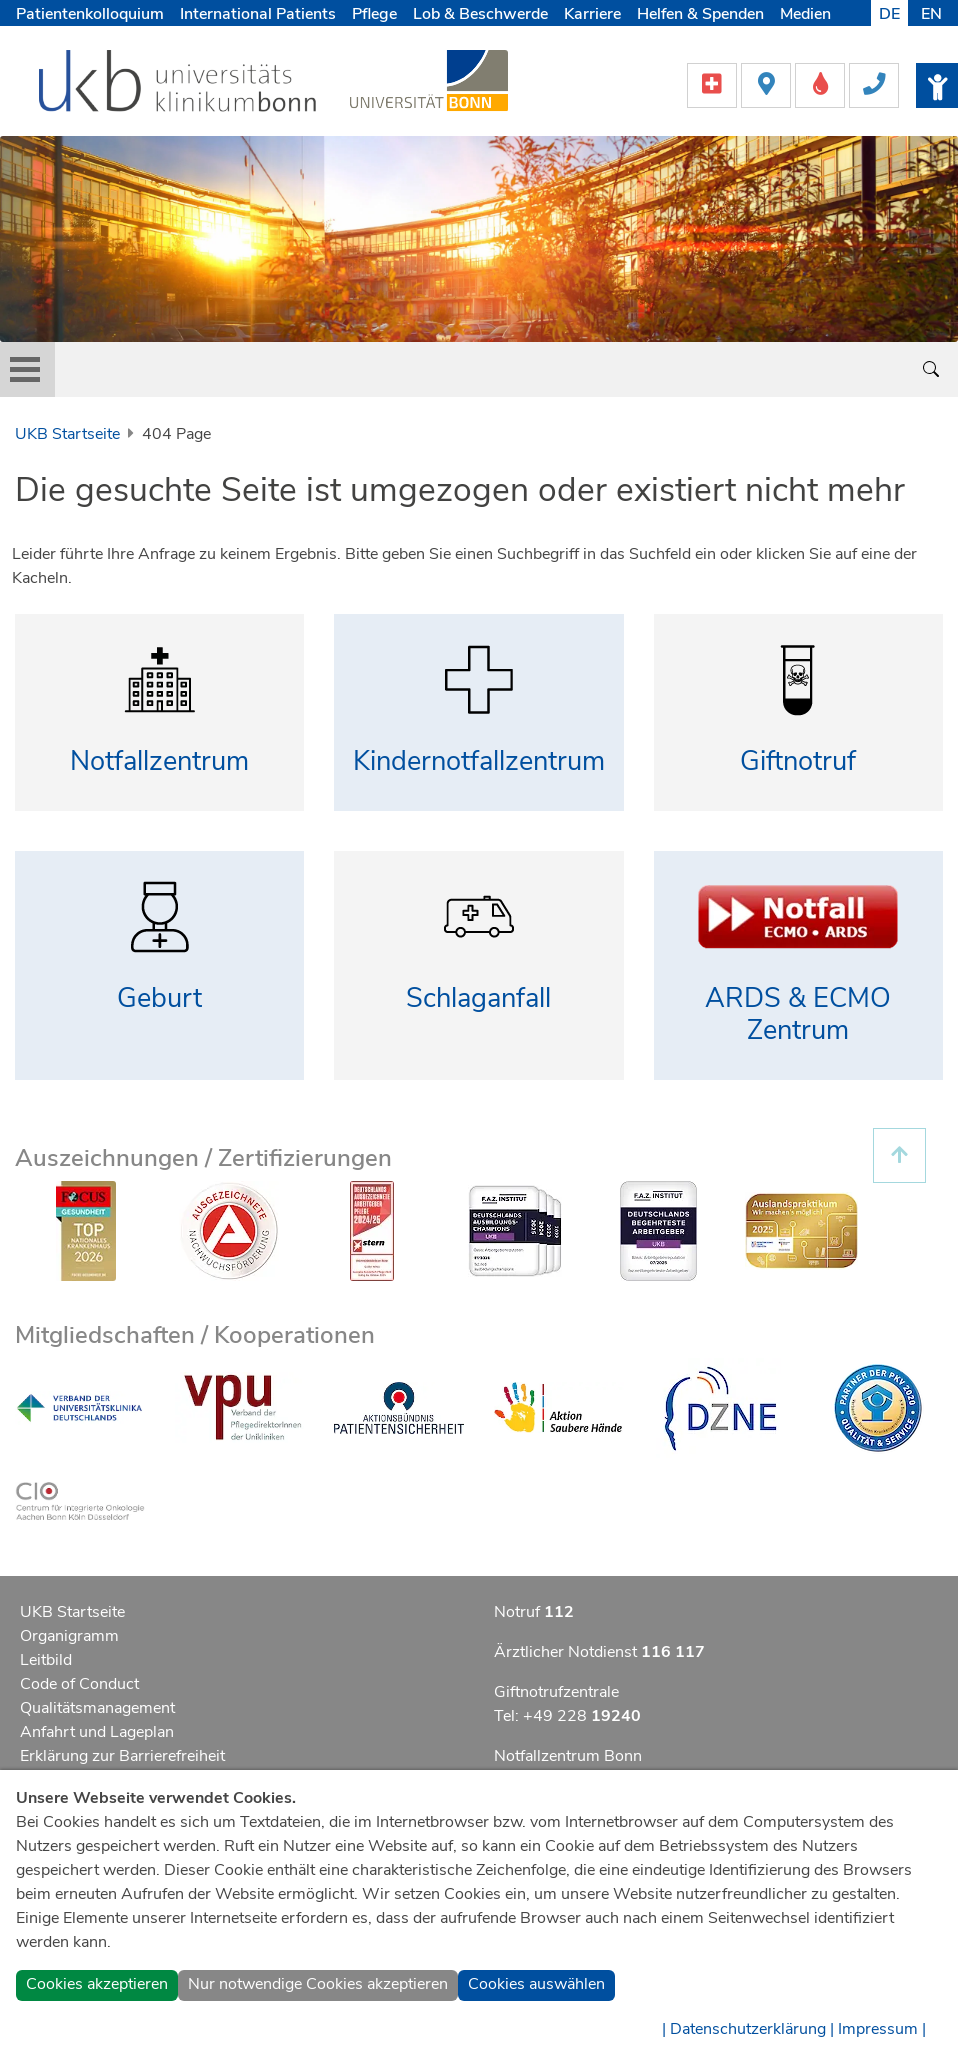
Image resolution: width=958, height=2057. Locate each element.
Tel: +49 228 (567, 1716)
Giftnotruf (798, 761)
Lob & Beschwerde (480, 14)
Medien (805, 14)
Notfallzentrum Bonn (568, 1756)
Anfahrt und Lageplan (97, 1732)
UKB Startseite (67, 434)
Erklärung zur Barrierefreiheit (122, 1756)
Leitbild (46, 1660)
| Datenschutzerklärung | (748, 2029)
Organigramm (69, 1636)
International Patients (258, 14)
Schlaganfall (478, 998)
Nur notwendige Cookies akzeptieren (318, 1984)
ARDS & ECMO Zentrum (798, 1015)
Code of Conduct (79, 1684)
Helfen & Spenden (700, 14)
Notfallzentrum (159, 761)
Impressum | (882, 2029)
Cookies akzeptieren (97, 1984)
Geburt (159, 998)
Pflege (374, 14)
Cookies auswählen (536, 1984)
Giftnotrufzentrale (556, 1692)
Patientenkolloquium (90, 14)
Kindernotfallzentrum (479, 761)
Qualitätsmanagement (97, 1708)
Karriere (592, 14)
